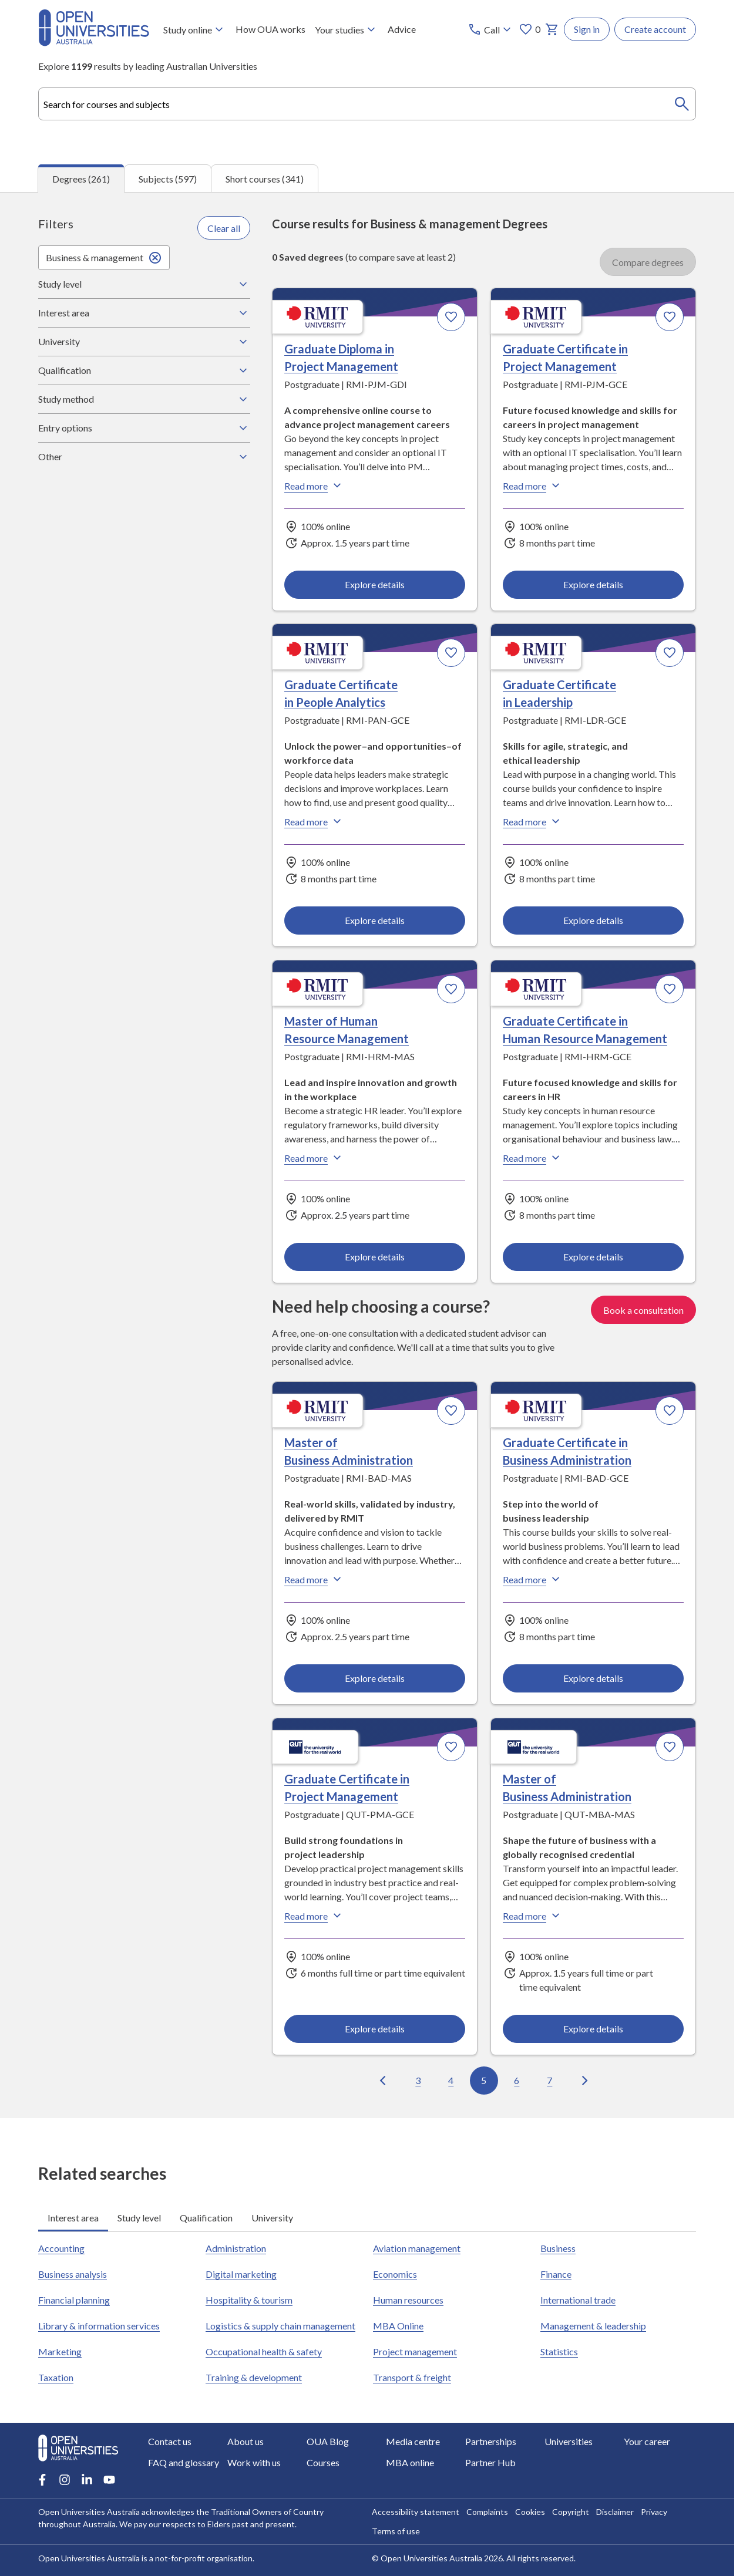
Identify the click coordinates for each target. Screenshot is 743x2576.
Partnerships (490, 2441)
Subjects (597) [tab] (168, 178)
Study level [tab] (139, 2217)
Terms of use (396, 2531)
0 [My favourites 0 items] (529, 29)
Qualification (144, 370)
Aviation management (416, 2247)
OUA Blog (328, 2441)
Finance (555, 2273)
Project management (415, 2350)
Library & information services (99, 2325)
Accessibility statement (415, 2512)
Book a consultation (643, 1309)
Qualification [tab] (206, 2217)
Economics (395, 2273)
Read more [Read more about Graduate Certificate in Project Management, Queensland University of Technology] (314, 1915)
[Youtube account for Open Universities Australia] (109, 2480)
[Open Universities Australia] (93, 42)
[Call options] (491, 29)
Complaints (487, 2512)
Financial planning (74, 2299)
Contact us (169, 2441)
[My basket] (552, 29)
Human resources (408, 2299)
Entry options (144, 427)
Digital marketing (241, 2273)
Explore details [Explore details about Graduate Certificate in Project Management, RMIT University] (593, 583)
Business (558, 2247)
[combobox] (367, 103)
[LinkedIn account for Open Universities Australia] (87, 2480)
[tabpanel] (367, 1154)
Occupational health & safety (264, 2350)
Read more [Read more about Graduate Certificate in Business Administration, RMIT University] (533, 1579)
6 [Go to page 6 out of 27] (517, 2080)
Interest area (144, 312)
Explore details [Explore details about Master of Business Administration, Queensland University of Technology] (593, 2028)
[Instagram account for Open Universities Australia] (64, 2480)
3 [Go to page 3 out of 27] (418, 2080)
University (144, 341)
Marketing (60, 2350)
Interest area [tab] (73, 2217)
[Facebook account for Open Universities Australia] (42, 2480)
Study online (194, 29)
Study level (144, 284)
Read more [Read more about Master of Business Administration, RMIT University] (314, 1579)
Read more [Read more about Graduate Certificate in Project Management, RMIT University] (533, 485)
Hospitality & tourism (249, 2299)
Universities (568, 2441)
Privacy (654, 2512)
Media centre (413, 2441)
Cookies (530, 2512)
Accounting (61, 2247)
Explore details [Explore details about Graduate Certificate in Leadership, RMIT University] (593, 920)
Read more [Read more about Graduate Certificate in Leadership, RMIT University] (533, 821)
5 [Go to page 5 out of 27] (484, 2080)
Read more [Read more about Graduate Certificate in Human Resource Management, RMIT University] (533, 1158)
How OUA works (270, 29)
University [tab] (272, 2217)
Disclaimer (615, 2512)
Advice (402, 29)
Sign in (587, 29)
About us (245, 2441)
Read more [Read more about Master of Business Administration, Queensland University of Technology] (533, 1915)
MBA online (410, 2462)
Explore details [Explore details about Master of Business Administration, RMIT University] (375, 1677)
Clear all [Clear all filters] (223, 227)
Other (144, 456)
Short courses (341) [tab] (265, 178)
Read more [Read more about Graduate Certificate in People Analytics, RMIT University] (314, 821)
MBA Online (398, 2325)
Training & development (254, 2376)
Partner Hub (490, 2462)
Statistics (559, 2350)
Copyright (570, 2512)
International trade (578, 2299)
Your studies (346, 29)
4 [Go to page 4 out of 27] (451, 2080)
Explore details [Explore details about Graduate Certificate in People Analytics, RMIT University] (375, 920)
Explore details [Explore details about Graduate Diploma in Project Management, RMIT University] (375, 583)
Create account (655, 29)
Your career (647, 2441)
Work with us (254, 2462)
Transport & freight (412, 2376)
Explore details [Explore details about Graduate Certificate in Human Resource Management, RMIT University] (593, 1256)
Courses (323, 2462)
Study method (144, 399)
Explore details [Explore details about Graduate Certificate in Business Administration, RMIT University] (593, 1677)
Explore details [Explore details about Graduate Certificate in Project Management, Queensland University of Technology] (375, 2028)
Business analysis (72, 2273)
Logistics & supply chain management (280, 2325)
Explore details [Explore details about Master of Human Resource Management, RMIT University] (375, 1256)
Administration (236, 2247)
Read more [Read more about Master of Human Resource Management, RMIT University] (314, 1158)
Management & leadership (593, 2325)
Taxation (55, 2376)
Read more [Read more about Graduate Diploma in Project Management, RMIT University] (314, 485)
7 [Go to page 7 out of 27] (550, 2080)
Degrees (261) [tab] (81, 178)
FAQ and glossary (183, 2462)
